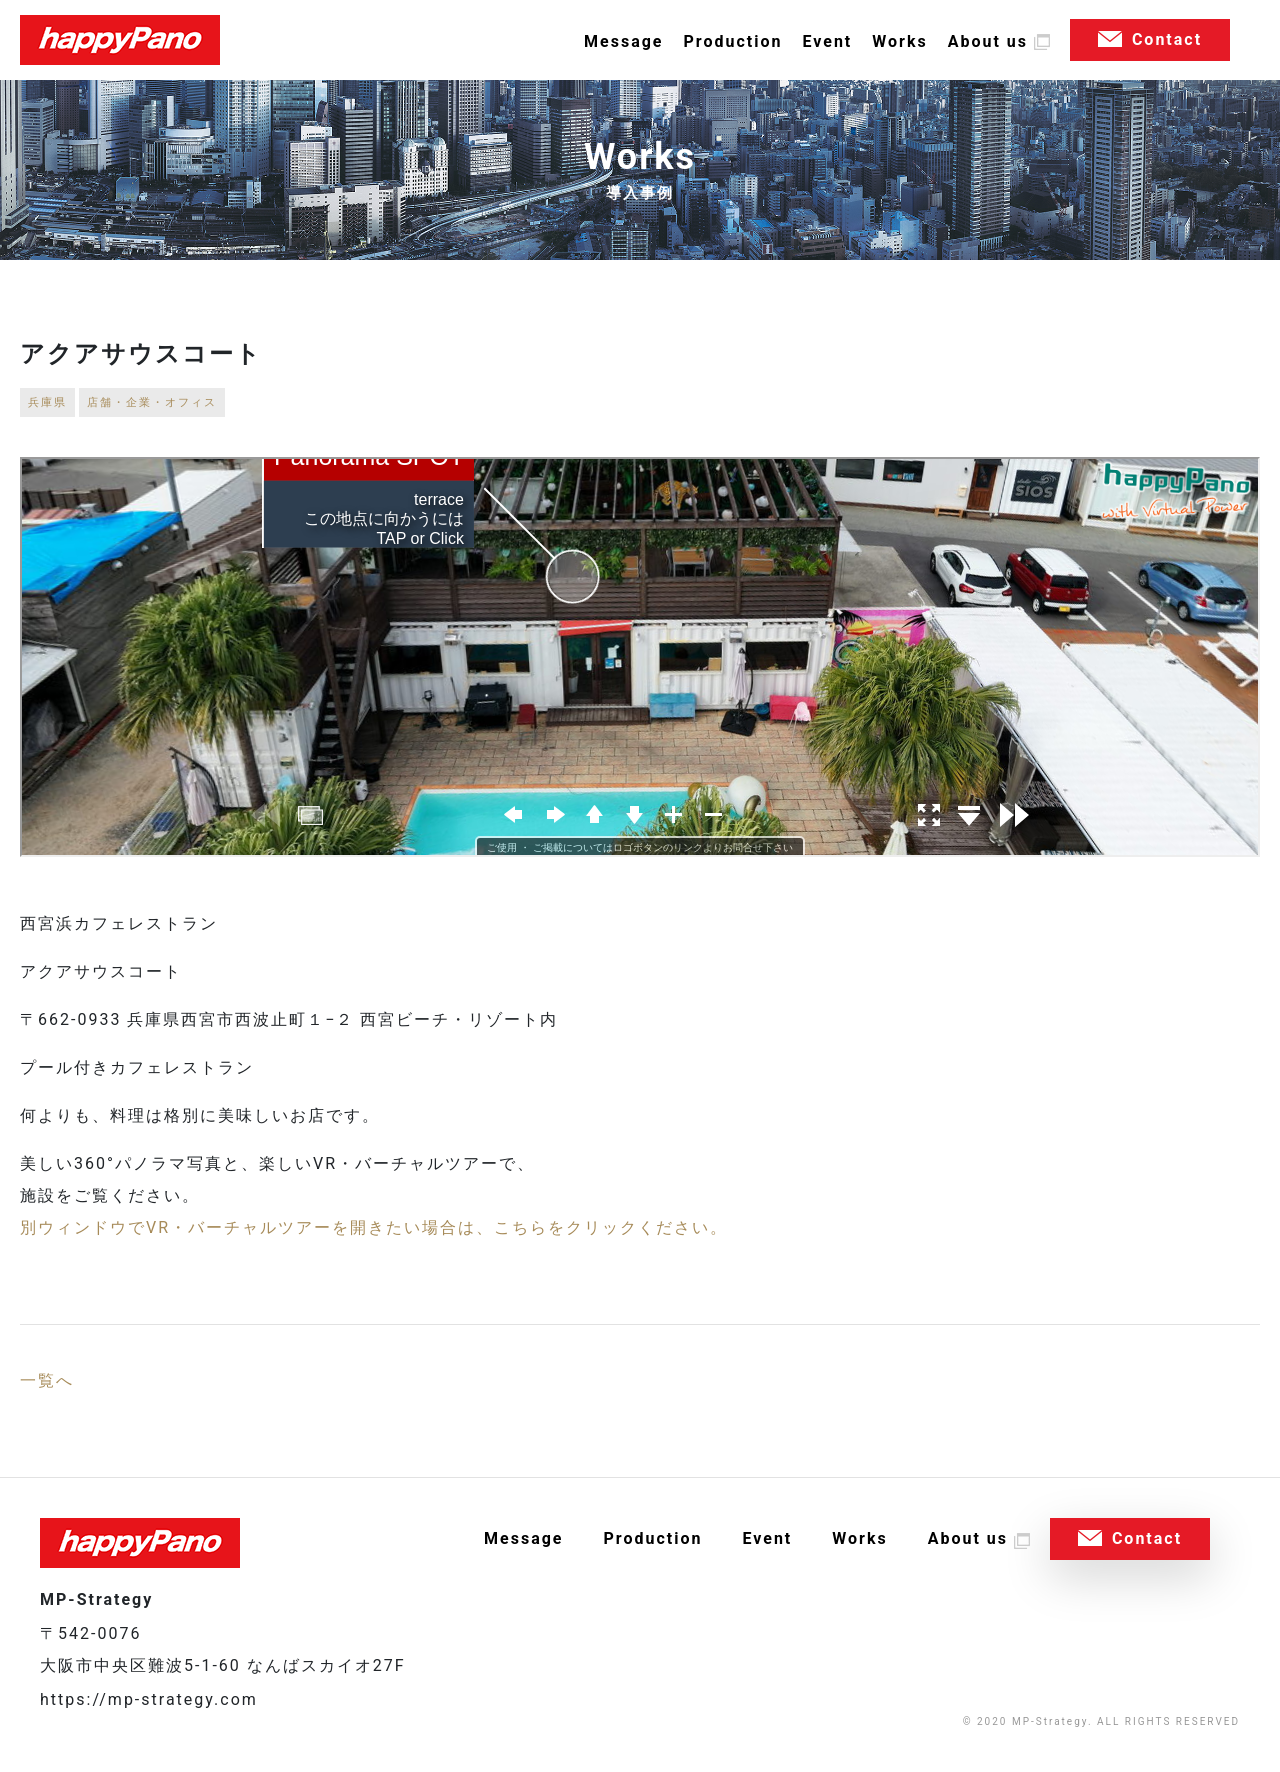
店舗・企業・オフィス (152, 402)
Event (827, 41)
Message (623, 41)
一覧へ (47, 1380)
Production (733, 41)
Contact (1167, 39)
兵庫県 (47, 402)
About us (988, 41)
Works (899, 41)
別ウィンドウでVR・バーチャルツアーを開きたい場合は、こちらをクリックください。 (374, 1227)
